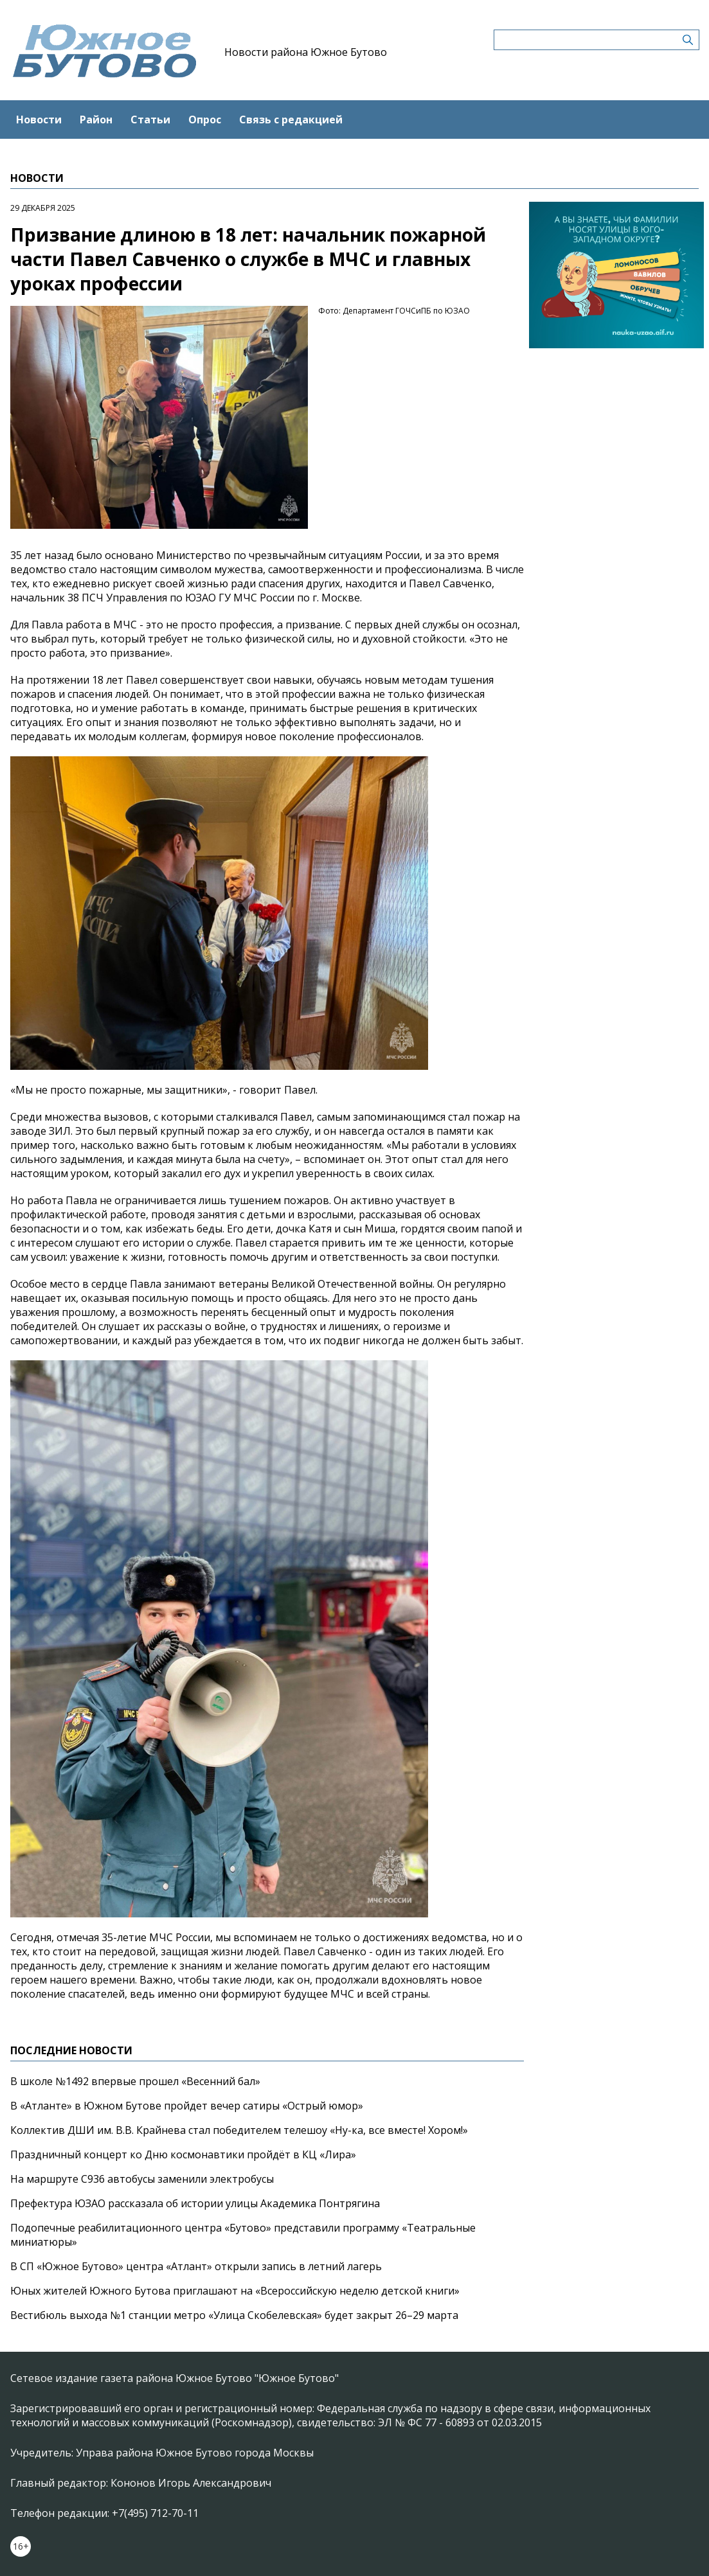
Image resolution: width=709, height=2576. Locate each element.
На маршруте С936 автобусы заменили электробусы (142, 2179)
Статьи (150, 119)
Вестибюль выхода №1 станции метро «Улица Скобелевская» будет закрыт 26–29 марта (234, 2315)
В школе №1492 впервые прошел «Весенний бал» (135, 2081)
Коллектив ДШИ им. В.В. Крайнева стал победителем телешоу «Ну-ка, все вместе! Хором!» (239, 2130)
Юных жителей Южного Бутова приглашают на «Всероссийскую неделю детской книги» (235, 2291)
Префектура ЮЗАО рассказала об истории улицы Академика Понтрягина (195, 2203)
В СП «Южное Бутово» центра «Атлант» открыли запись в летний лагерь (196, 2266)
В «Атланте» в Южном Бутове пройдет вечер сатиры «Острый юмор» (186, 2106)
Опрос (204, 119)
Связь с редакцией (291, 119)
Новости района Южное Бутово (305, 52)
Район (96, 119)
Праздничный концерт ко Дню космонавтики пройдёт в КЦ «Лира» (183, 2154)
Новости (39, 119)
